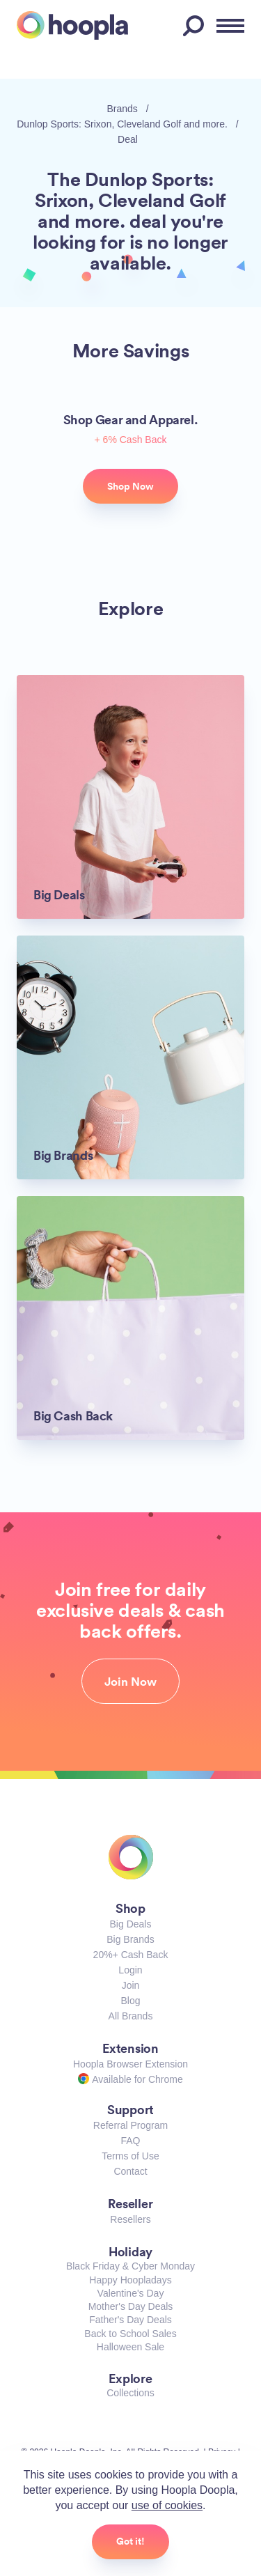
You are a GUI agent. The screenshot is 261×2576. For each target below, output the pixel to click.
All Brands (131, 2016)
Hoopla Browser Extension (130, 2064)
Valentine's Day (130, 2293)
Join (131, 1985)
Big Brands (130, 1939)
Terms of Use (130, 2156)
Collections (130, 2392)
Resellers (130, 2219)
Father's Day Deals (130, 2319)
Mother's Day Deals (130, 2306)
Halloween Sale (130, 2346)
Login (130, 1970)
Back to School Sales (130, 2333)
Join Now (130, 1681)
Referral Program (130, 2125)
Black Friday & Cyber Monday (130, 2266)
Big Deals (131, 1924)
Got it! (130, 2541)
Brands (121, 108)
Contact (130, 2171)
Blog (130, 2000)
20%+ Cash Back (130, 1954)
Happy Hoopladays (130, 2280)
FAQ (130, 2140)
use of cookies (167, 2505)
